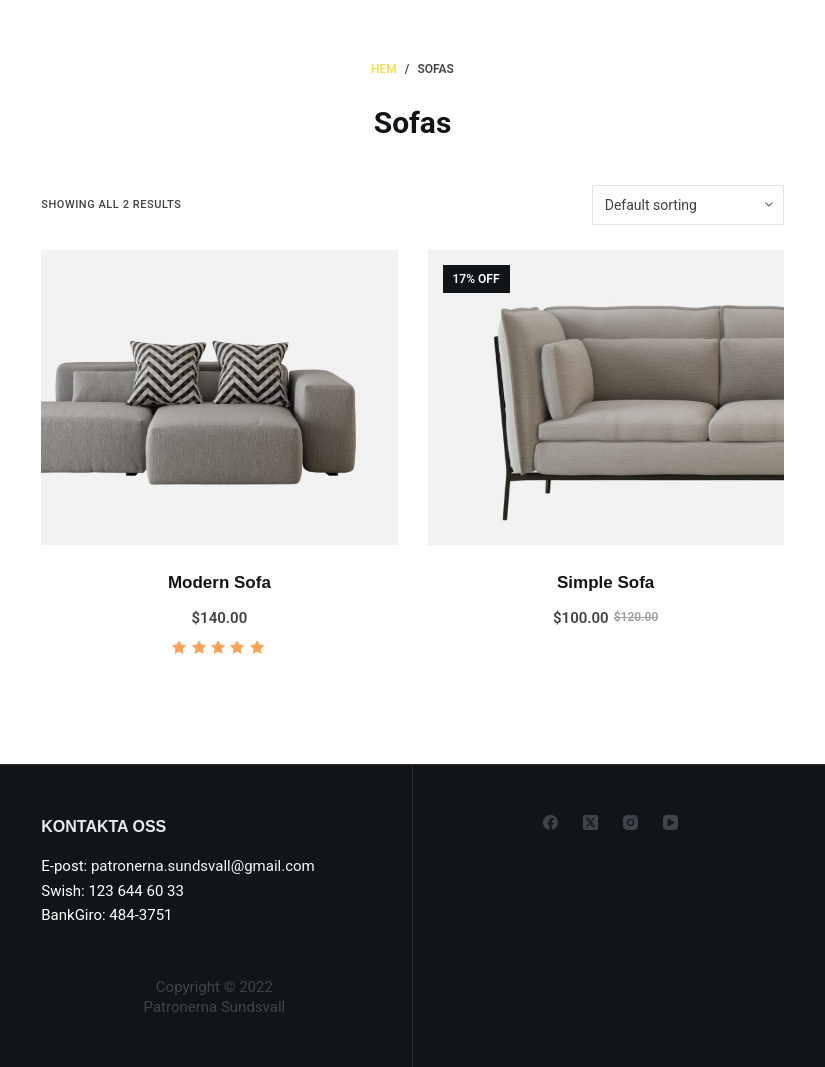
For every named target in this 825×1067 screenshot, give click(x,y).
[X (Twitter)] (590, 822)
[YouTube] (670, 822)
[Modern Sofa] (219, 397)
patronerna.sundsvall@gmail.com (203, 866)
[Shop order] (688, 205)
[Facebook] (550, 822)
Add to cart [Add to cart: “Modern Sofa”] (219, 684)
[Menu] (742, 35)
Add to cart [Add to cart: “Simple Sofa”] (606, 684)
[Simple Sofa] (606, 397)
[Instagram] (630, 822)
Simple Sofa (605, 582)
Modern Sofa (219, 582)
